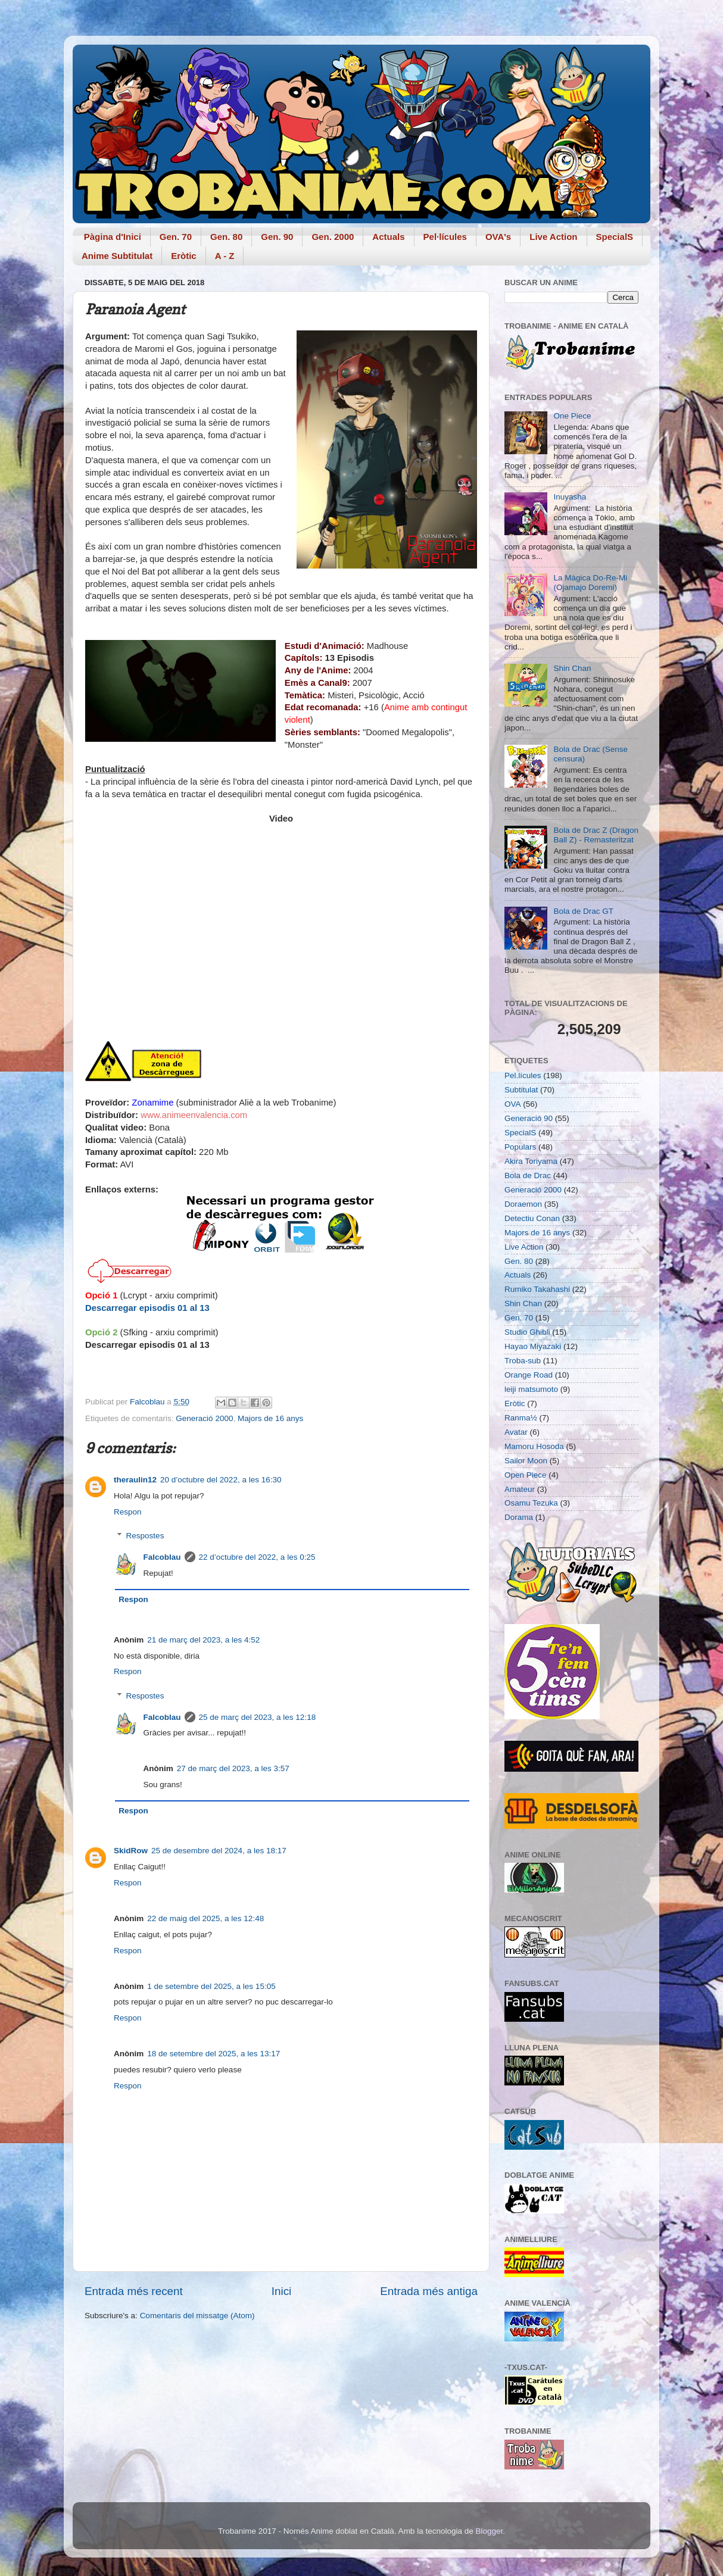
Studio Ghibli (527, 1332)
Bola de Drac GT (583, 911)
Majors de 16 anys (270, 1418)
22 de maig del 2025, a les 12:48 (205, 1918)
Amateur (519, 1489)
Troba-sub (522, 1360)
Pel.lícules (522, 1075)
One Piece (572, 415)
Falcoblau (162, 1557)
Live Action (553, 237)
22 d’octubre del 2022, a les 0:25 (257, 1557)
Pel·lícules (445, 237)
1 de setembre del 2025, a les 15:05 (211, 1986)
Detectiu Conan (532, 1218)
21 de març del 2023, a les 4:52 (203, 1639)
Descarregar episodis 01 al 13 (147, 1308)
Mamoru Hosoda (534, 1446)
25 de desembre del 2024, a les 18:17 (218, 1850)
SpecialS (615, 237)
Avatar (516, 1432)
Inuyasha (569, 496)
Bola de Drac (527, 1175)
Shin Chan (572, 668)
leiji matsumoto (531, 1389)
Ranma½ (520, 1417)
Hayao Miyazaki (532, 1346)
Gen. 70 (176, 237)
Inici (282, 2291)
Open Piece (525, 1474)
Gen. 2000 (332, 237)
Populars (520, 1146)
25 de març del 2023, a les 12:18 (257, 1717)
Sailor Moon (525, 1460)
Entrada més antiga (429, 2291)
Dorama (518, 1517)
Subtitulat (521, 1089)
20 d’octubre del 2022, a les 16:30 (220, 1479)
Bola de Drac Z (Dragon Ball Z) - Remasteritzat (595, 835)
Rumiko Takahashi (537, 1289)
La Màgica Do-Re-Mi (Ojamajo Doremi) (590, 582)
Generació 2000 (204, 1418)
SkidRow (131, 1850)
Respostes (145, 1535)
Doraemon (523, 1204)
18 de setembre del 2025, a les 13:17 (213, 2053)
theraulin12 (135, 1479)
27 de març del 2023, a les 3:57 (233, 1768)
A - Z (225, 256)
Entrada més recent (134, 2291)
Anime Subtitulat (117, 256)
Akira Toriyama (530, 1161)
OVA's (498, 237)
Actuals (388, 237)
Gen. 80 (226, 237)
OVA (512, 1104)
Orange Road (528, 1374)
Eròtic (184, 256)
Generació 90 (528, 1118)
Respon (128, 1511)
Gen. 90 (277, 237)
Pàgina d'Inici (112, 237)
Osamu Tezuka (531, 1502)
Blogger (489, 2531)
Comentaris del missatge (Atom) (197, 2315)
